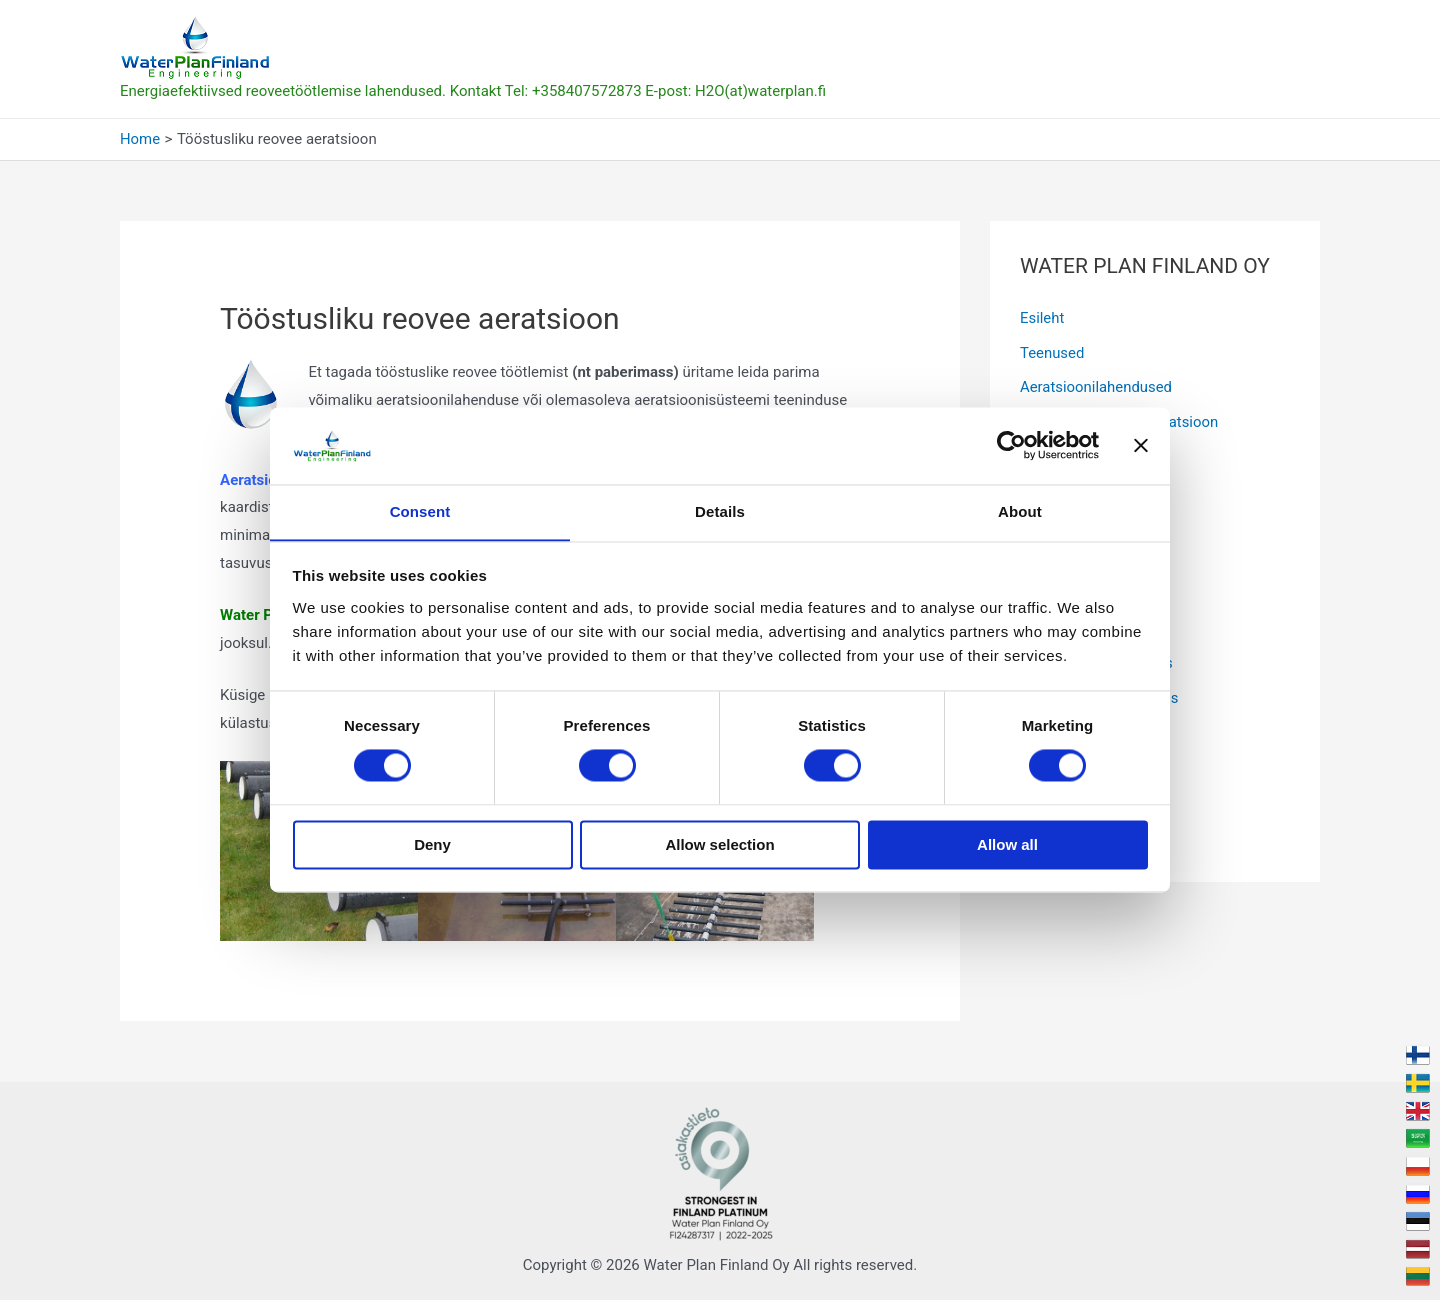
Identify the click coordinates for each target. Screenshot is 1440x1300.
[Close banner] (1141, 445)
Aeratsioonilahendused (1096, 386)
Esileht (1042, 318)
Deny (432, 845)
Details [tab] (720, 511)
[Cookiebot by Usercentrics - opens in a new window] (1011, 445)
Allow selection (719, 845)
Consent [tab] (420, 511)
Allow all (1007, 845)
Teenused (1052, 352)
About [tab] (1020, 511)
